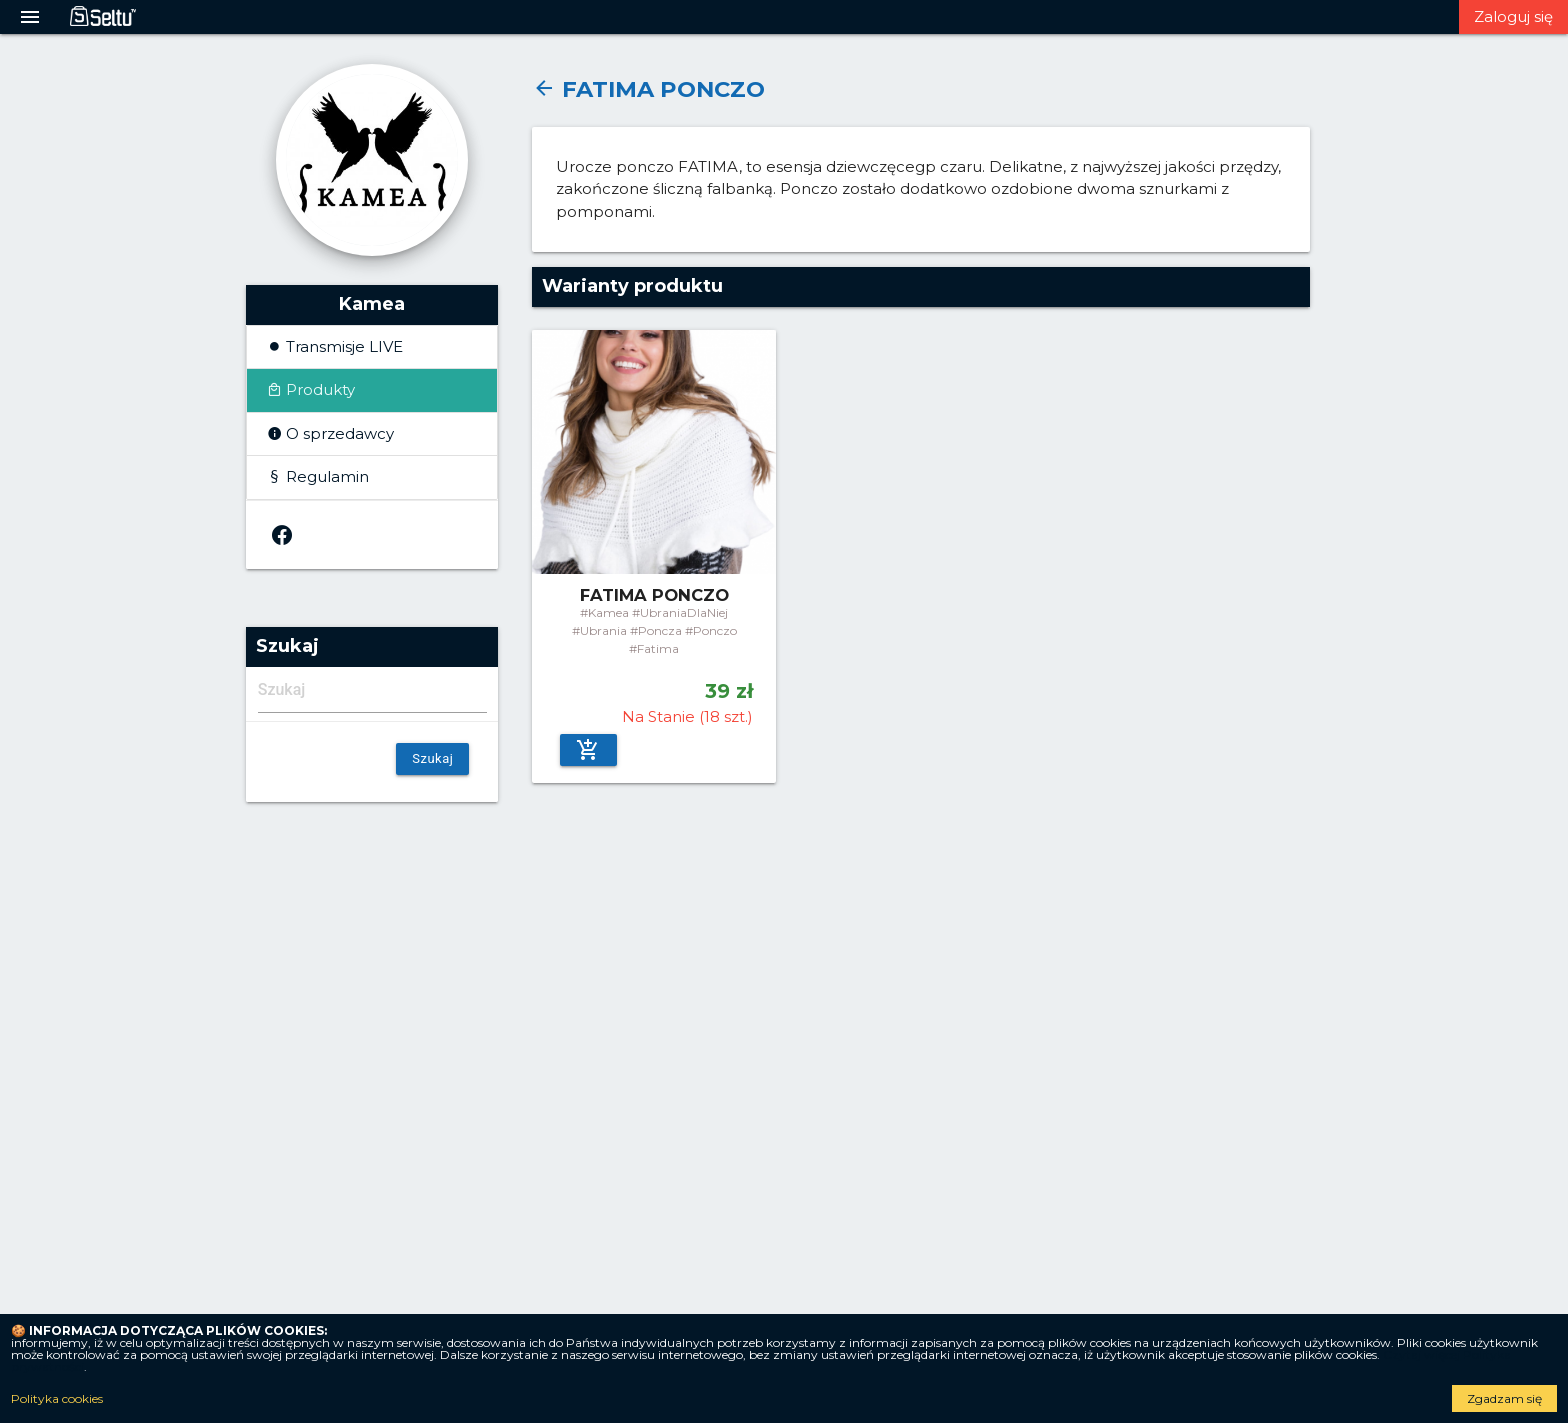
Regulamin (325, 476)
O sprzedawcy (338, 433)
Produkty (318, 389)
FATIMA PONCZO (648, 89)
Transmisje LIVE (342, 346)
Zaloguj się (1513, 16)
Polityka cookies (57, 1399)
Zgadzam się (1504, 1398)
